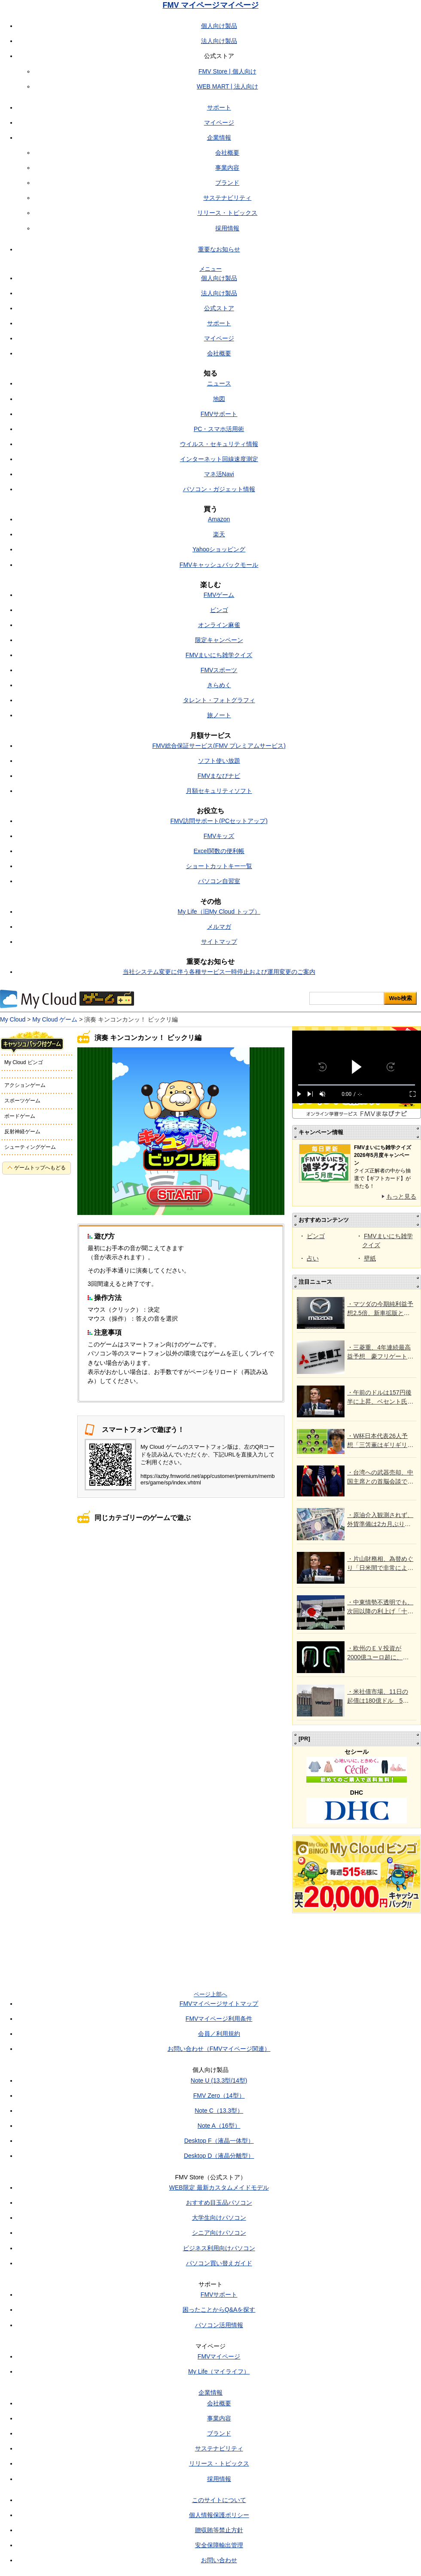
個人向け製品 (219, 25)
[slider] (356, 1085)
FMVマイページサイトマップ (219, 2003)
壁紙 (370, 1258)
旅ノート (219, 715)
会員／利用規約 (219, 2033)
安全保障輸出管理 (219, 2545)
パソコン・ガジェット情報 (219, 489)
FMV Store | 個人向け (227, 71)
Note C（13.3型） (219, 2110)
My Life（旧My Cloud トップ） (218, 911)
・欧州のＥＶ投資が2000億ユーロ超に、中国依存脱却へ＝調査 (378, 1653)
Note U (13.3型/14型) (219, 2080)
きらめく (219, 685)
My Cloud (12, 1019)
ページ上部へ (210, 1994)
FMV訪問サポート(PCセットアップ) (218, 820)
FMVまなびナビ (219, 775)
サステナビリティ (227, 197)
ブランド (227, 182)
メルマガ (219, 926)
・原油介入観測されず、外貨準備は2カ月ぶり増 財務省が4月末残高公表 (380, 1520)
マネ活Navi (219, 474)
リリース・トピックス (227, 212)
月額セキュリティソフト (219, 790)
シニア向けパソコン (219, 2232)
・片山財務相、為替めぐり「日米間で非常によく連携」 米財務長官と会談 (380, 1564)
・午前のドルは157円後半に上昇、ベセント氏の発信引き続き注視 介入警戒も (380, 1397)
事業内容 (227, 167)
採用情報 (227, 228)
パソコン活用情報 (219, 2325)
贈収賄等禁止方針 (219, 2530)
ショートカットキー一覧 (219, 866)
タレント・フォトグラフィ (219, 700)
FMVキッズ (219, 835)
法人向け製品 (219, 40)
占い (313, 1258)
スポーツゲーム (22, 1101)
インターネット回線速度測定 (219, 459)
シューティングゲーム (30, 1147)
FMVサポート (219, 413)
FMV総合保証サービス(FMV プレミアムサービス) (218, 745)
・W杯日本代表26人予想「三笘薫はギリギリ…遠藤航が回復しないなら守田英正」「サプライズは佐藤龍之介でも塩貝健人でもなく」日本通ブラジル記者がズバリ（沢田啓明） (380, 1441)
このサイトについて (219, 2499)
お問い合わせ (219, 2560)
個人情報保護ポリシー (219, 2515)
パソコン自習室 (219, 881)
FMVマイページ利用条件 (219, 2018)
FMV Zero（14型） (219, 2095)
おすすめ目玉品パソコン (219, 2202)
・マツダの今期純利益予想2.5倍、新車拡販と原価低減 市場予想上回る (380, 1309)
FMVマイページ (219, 2356)
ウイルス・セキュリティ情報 (219, 444)
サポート (219, 107)
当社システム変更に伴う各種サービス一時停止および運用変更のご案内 (219, 971)
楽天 (219, 534)
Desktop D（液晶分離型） (219, 2155)
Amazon (219, 519)
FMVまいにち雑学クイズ (219, 655)
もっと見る (401, 1196)
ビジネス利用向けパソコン (219, 2248)
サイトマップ (219, 941)
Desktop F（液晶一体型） (219, 2140)
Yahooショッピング (219, 549)
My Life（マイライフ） (219, 2371)
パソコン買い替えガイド (219, 2263)
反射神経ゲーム (22, 1132)
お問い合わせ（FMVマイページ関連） (219, 2048)
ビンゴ (219, 609)
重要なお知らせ (219, 249)
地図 (219, 398)
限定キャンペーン (219, 639)
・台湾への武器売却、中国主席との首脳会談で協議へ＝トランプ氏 (380, 1477)
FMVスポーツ (219, 670)
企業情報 (219, 137)
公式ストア (219, 308)
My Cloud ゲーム (54, 1019)
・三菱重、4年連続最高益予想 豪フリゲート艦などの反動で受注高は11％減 (380, 1352)
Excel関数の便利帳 (218, 850)
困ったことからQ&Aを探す (219, 2309)
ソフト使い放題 (219, 760)
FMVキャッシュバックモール (219, 564)
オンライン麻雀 (219, 624)
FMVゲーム (219, 594)
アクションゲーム (25, 1085)
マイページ (219, 122)
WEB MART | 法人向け (227, 86)
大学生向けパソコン (219, 2217)
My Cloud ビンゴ (23, 1062)
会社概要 (227, 152)
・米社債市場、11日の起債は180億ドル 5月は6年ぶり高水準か (378, 1696)
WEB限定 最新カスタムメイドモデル (219, 2187)
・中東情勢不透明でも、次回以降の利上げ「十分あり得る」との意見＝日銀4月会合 (380, 1607)
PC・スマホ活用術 (219, 428)
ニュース (219, 383)
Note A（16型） (219, 2125)
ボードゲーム (19, 1116)
